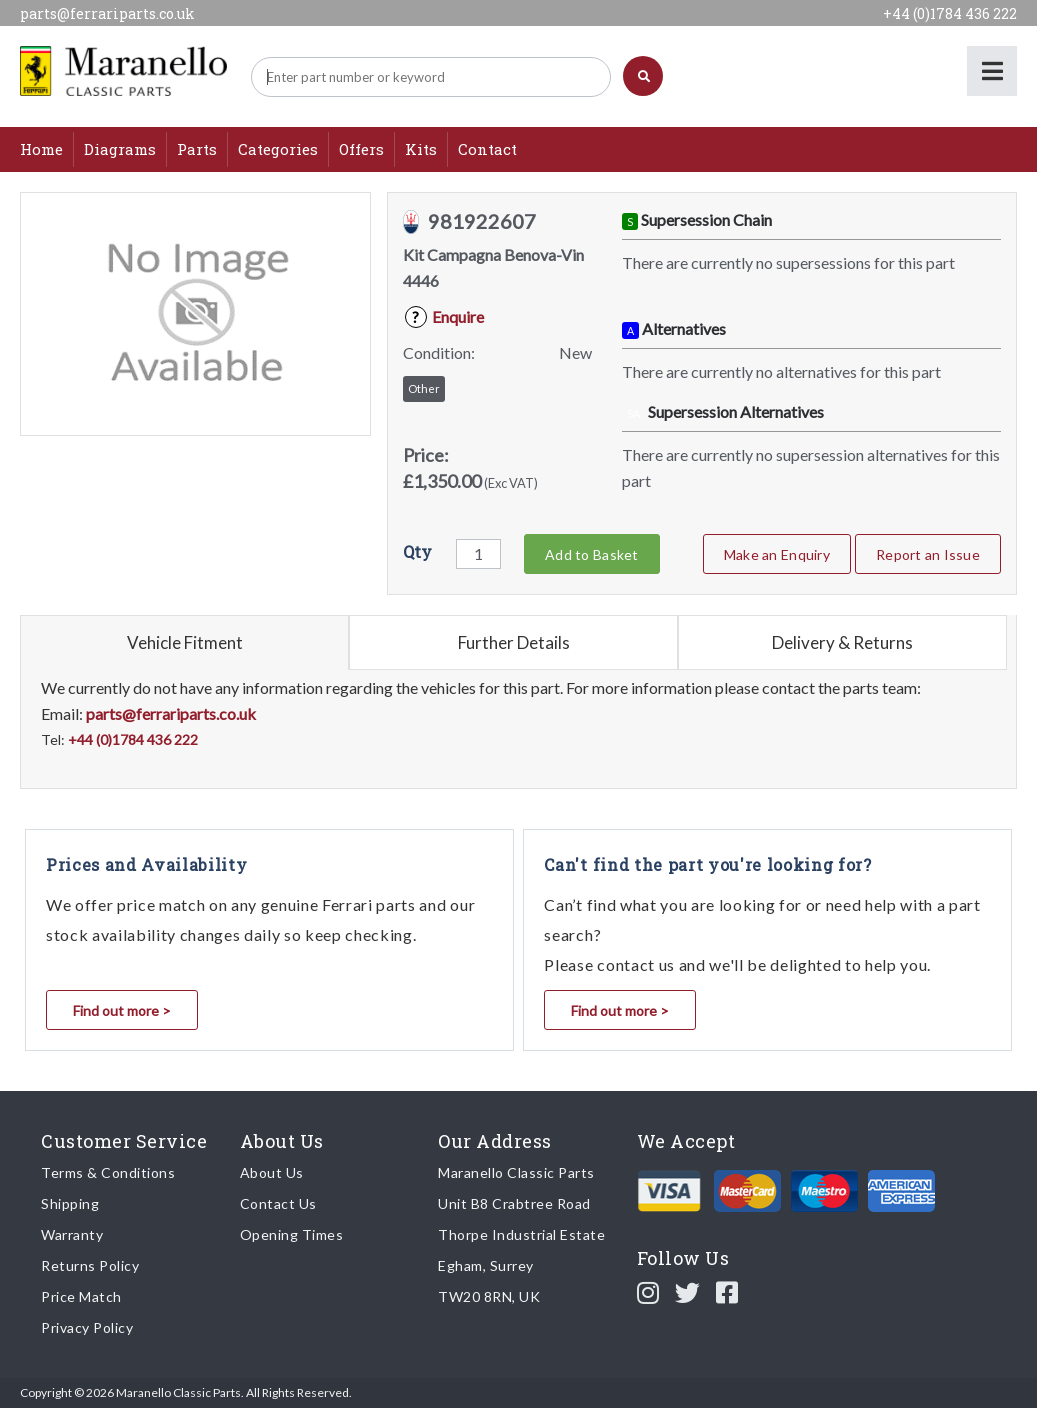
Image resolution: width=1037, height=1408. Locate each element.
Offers (361, 149)
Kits (421, 149)
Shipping (70, 1203)
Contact (487, 149)
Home (41, 149)
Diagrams (120, 149)
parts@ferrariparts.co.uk (107, 13)
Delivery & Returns (842, 642)
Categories (278, 149)
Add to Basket (591, 554)
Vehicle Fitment (185, 642)
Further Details (514, 642)
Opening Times (292, 1234)
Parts (197, 149)
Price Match (81, 1296)
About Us (272, 1172)
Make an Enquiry (777, 554)
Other (424, 388)
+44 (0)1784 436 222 (950, 13)
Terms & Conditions (108, 1172)
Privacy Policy (87, 1327)
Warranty (72, 1234)
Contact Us (278, 1203)
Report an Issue (928, 554)
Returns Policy (90, 1265)
